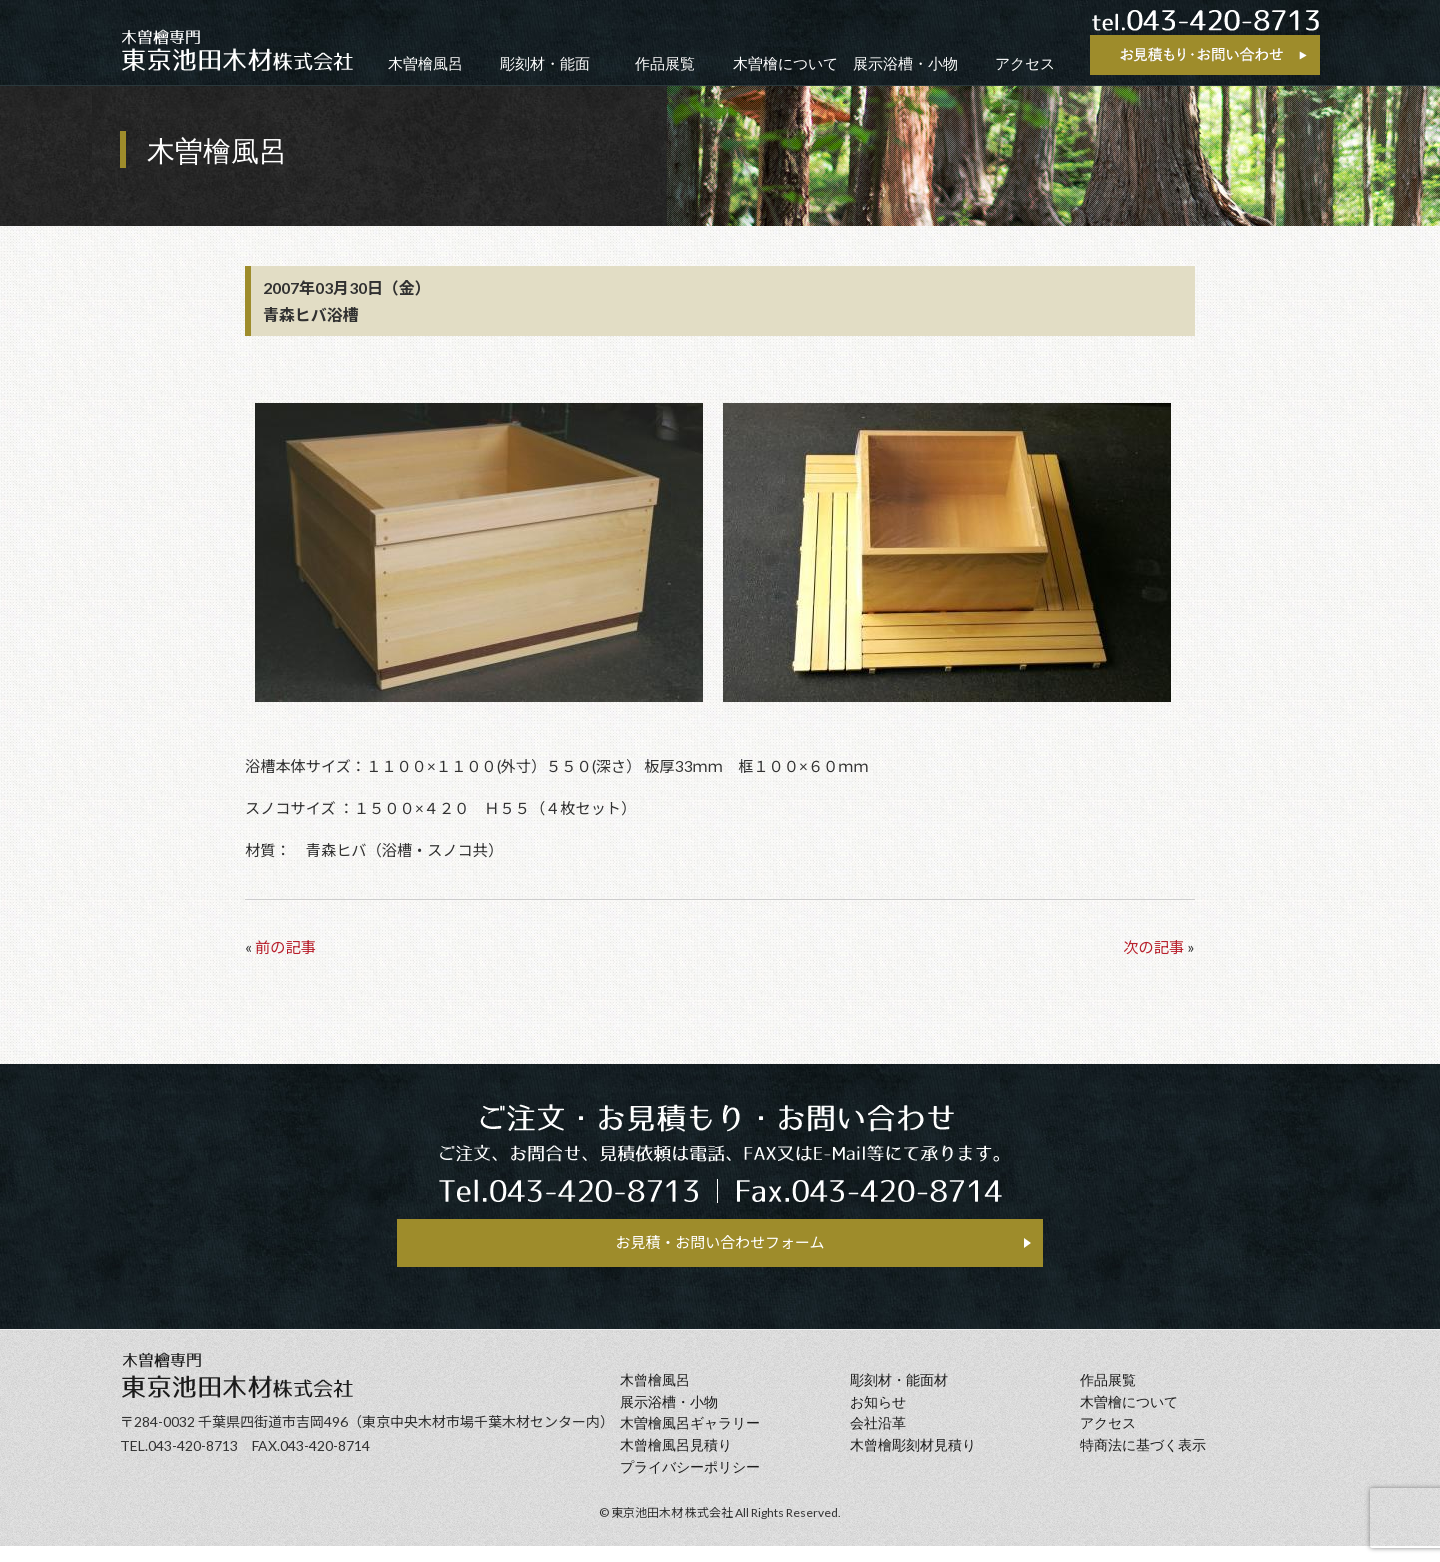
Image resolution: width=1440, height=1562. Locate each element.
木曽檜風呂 (425, 63)
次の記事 (1153, 947)
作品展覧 (665, 63)
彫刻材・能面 (545, 63)
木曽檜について (785, 63)
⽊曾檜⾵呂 (655, 1396)
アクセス (1025, 63)
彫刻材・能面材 (899, 1396)
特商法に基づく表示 (1143, 1461)
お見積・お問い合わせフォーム (720, 1249)
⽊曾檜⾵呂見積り (676, 1461)
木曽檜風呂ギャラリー (690, 1439)
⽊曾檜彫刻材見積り (913, 1461)
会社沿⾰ (878, 1439)
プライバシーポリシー (690, 1483)
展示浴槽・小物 (905, 63)
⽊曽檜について (1129, 1418)
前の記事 (285, 947)
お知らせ (878, 1418)
